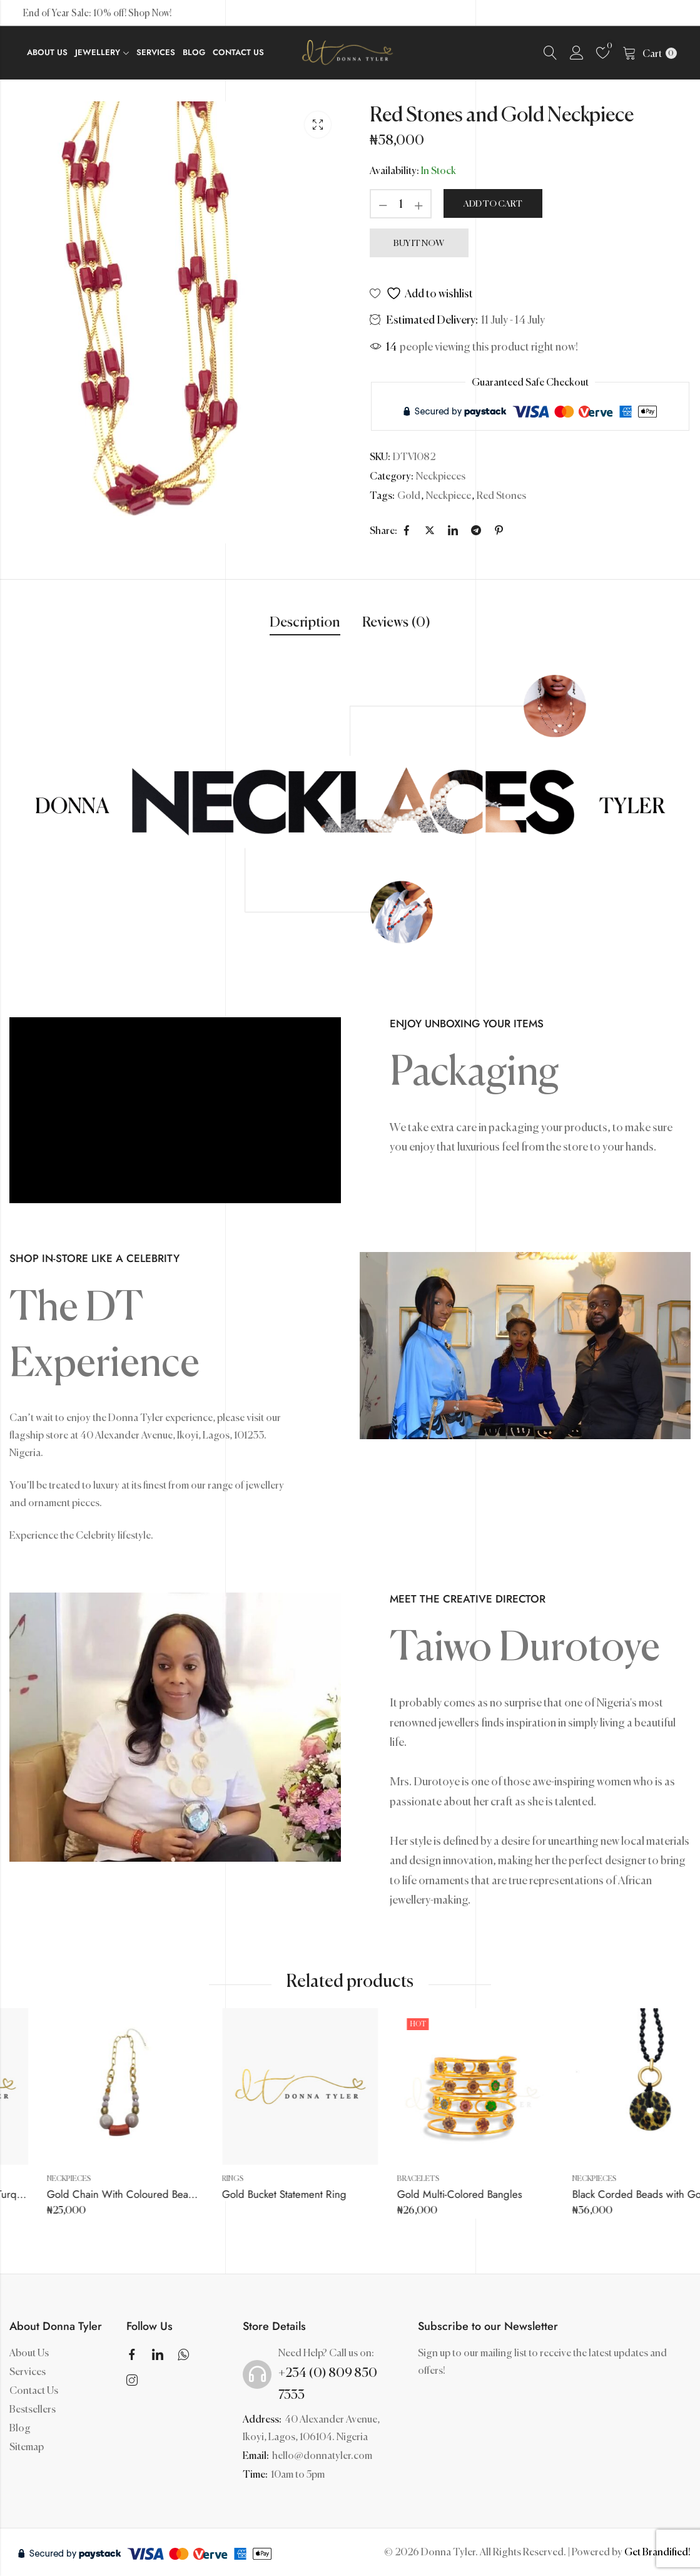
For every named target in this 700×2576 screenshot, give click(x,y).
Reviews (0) (396, 621)
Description (305, 621)
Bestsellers (32, 2409)
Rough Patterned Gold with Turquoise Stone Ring (114, 2194)
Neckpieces (440, 476)
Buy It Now (418, 243)
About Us (29, 2352)
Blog (20, 2427)
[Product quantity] (401, 203)
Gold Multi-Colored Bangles (591, 2194)
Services (27, 2371)
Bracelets (550, 2178)
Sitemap (26, 2446)
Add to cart (493, 203)
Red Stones (501, 495)
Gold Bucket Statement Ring (415, 2194)
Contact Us (33, 2390)
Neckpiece (448, 495)
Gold (408, 495)
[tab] (305, 622)
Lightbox (318, 124)
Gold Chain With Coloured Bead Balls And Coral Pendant (308, 2194)
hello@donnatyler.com (322, 2455)
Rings (15, 2178)
